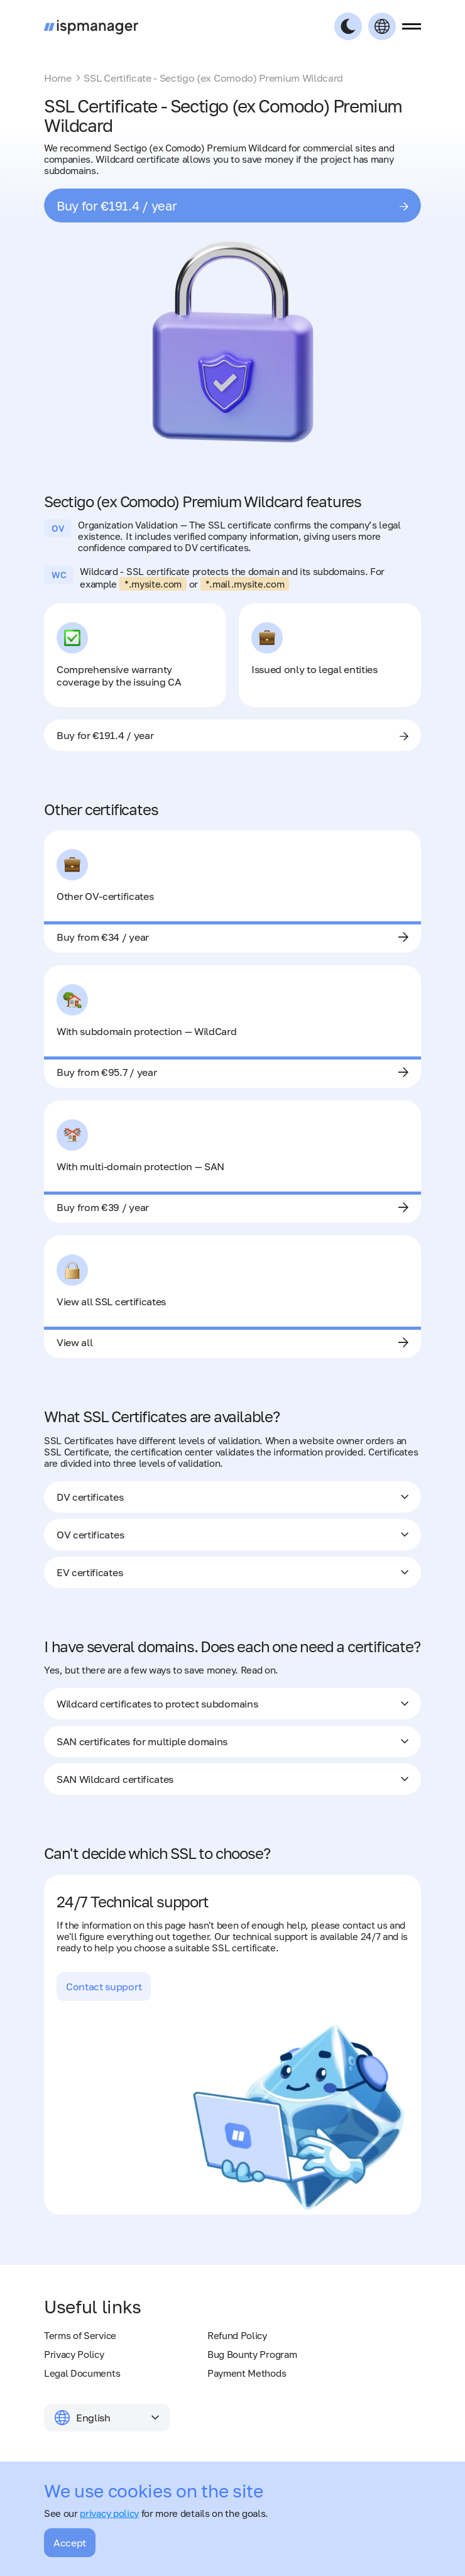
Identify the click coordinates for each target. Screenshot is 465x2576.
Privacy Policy (74, 2354)
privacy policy (109, 2513)
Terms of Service (80, 2335)
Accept (69, 2542)
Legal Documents (82, 2373)
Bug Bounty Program (252, 2354)
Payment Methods (246, 2373)
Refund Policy (237, 2335)
